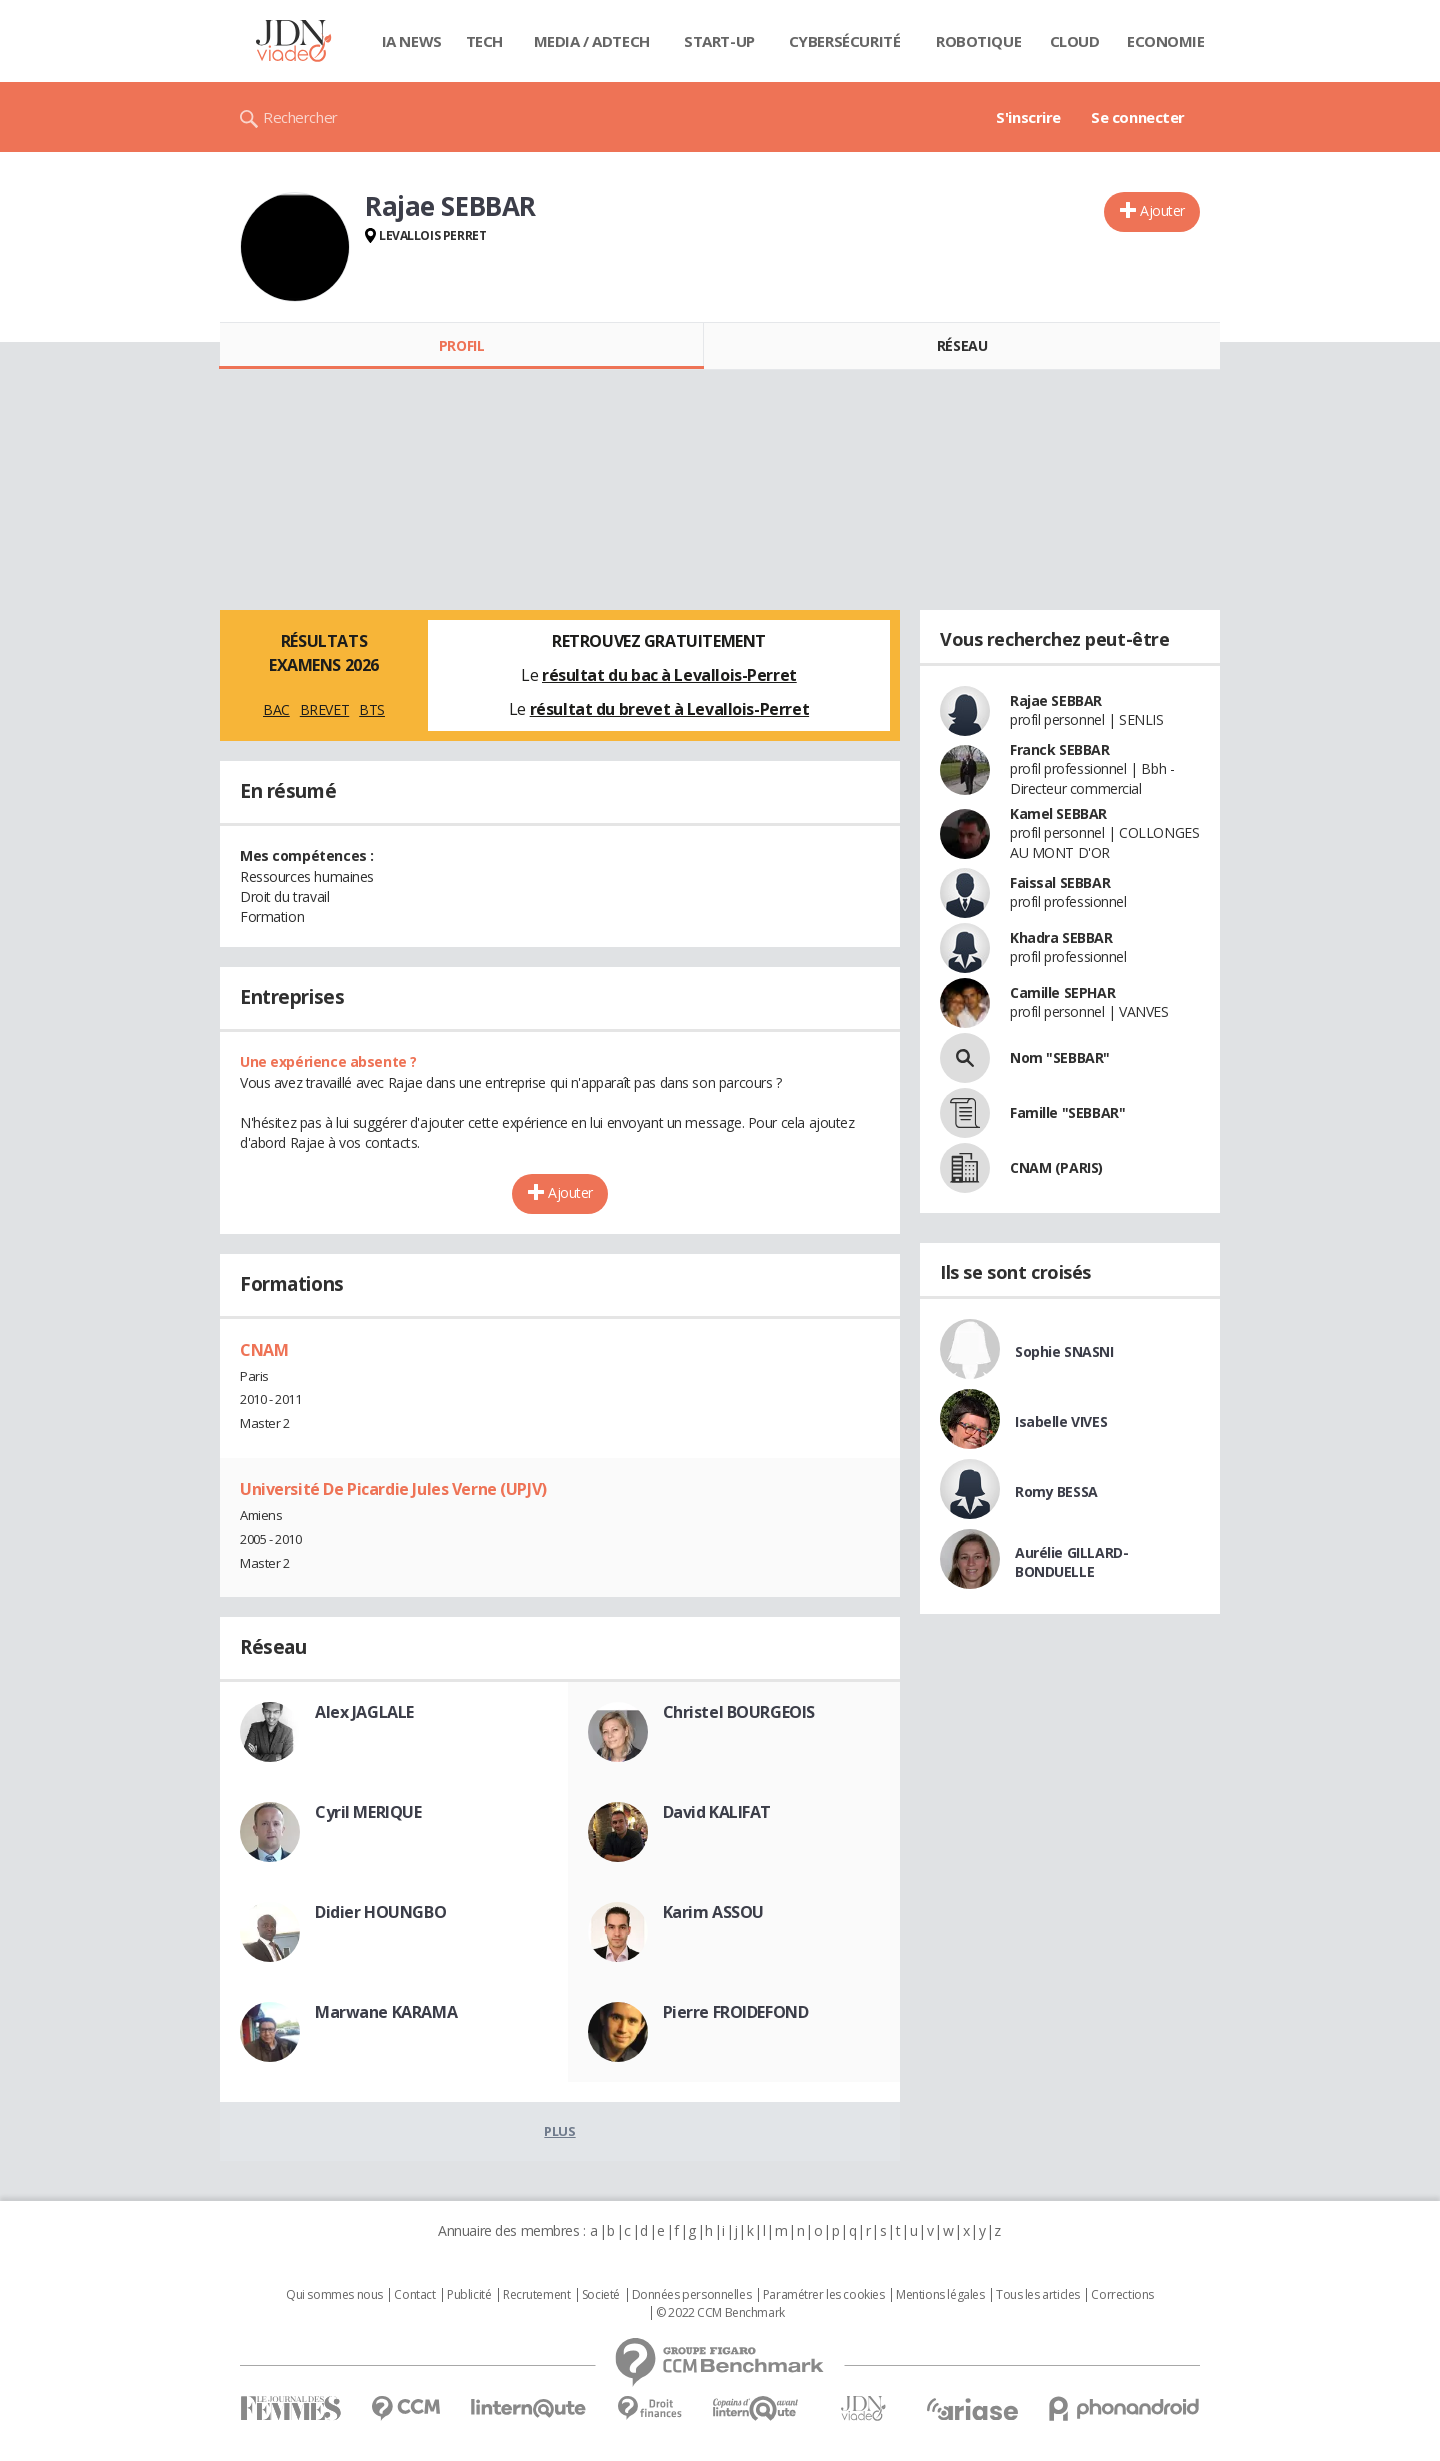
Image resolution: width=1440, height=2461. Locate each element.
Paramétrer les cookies (824, 2295)
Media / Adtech (592, 41)
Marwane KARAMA (386, 2012)
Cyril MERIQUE (368, 1812)
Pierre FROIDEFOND (736, 2012)
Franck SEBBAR (1060, 749)
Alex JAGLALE (364, 1712)
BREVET (324, 709)
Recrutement (536, 2295)
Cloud (1075, 41)
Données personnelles (692, 2295)
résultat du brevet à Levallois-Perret (669, 709)
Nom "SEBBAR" (1060, 1057)
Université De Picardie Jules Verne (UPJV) (393, 1489)
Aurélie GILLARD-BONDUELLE (1071, 1562)
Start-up (719, 41)
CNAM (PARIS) (1056, 1167)
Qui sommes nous (334, 2295)
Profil (461, 345)
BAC (276, 709)
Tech (484, 41)
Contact (414, 2295)
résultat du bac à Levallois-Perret (669, 675)
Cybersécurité (845, 41)
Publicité (469, 2295)
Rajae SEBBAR (1056, 700)
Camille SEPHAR (1062, 992)
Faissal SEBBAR (1060, 882)
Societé (601, 2295)
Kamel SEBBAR (1058, 813)
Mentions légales (940, 2295)
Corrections (1122, 2295)
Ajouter (1162, 210)
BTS (372, 709)
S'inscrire (1028, 117)
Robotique (978, 41)
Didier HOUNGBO (380, 1912)
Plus (559, 2131)
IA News (412, 41)
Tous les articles (1038, 2295)
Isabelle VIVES (1061, 1421)
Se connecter (1138, 117)
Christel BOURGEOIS (739, 1712)
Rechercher (300, 117)
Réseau (962, 345)
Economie (1166, 41)
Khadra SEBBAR (1061, 937)
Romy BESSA (1056, 1491)
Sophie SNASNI (1064, 1351)
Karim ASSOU (713, 1912)
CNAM (264, 1350)
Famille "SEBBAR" (1067, 1112)
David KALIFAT (717, 1812)
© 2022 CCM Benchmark (720, 2313)
